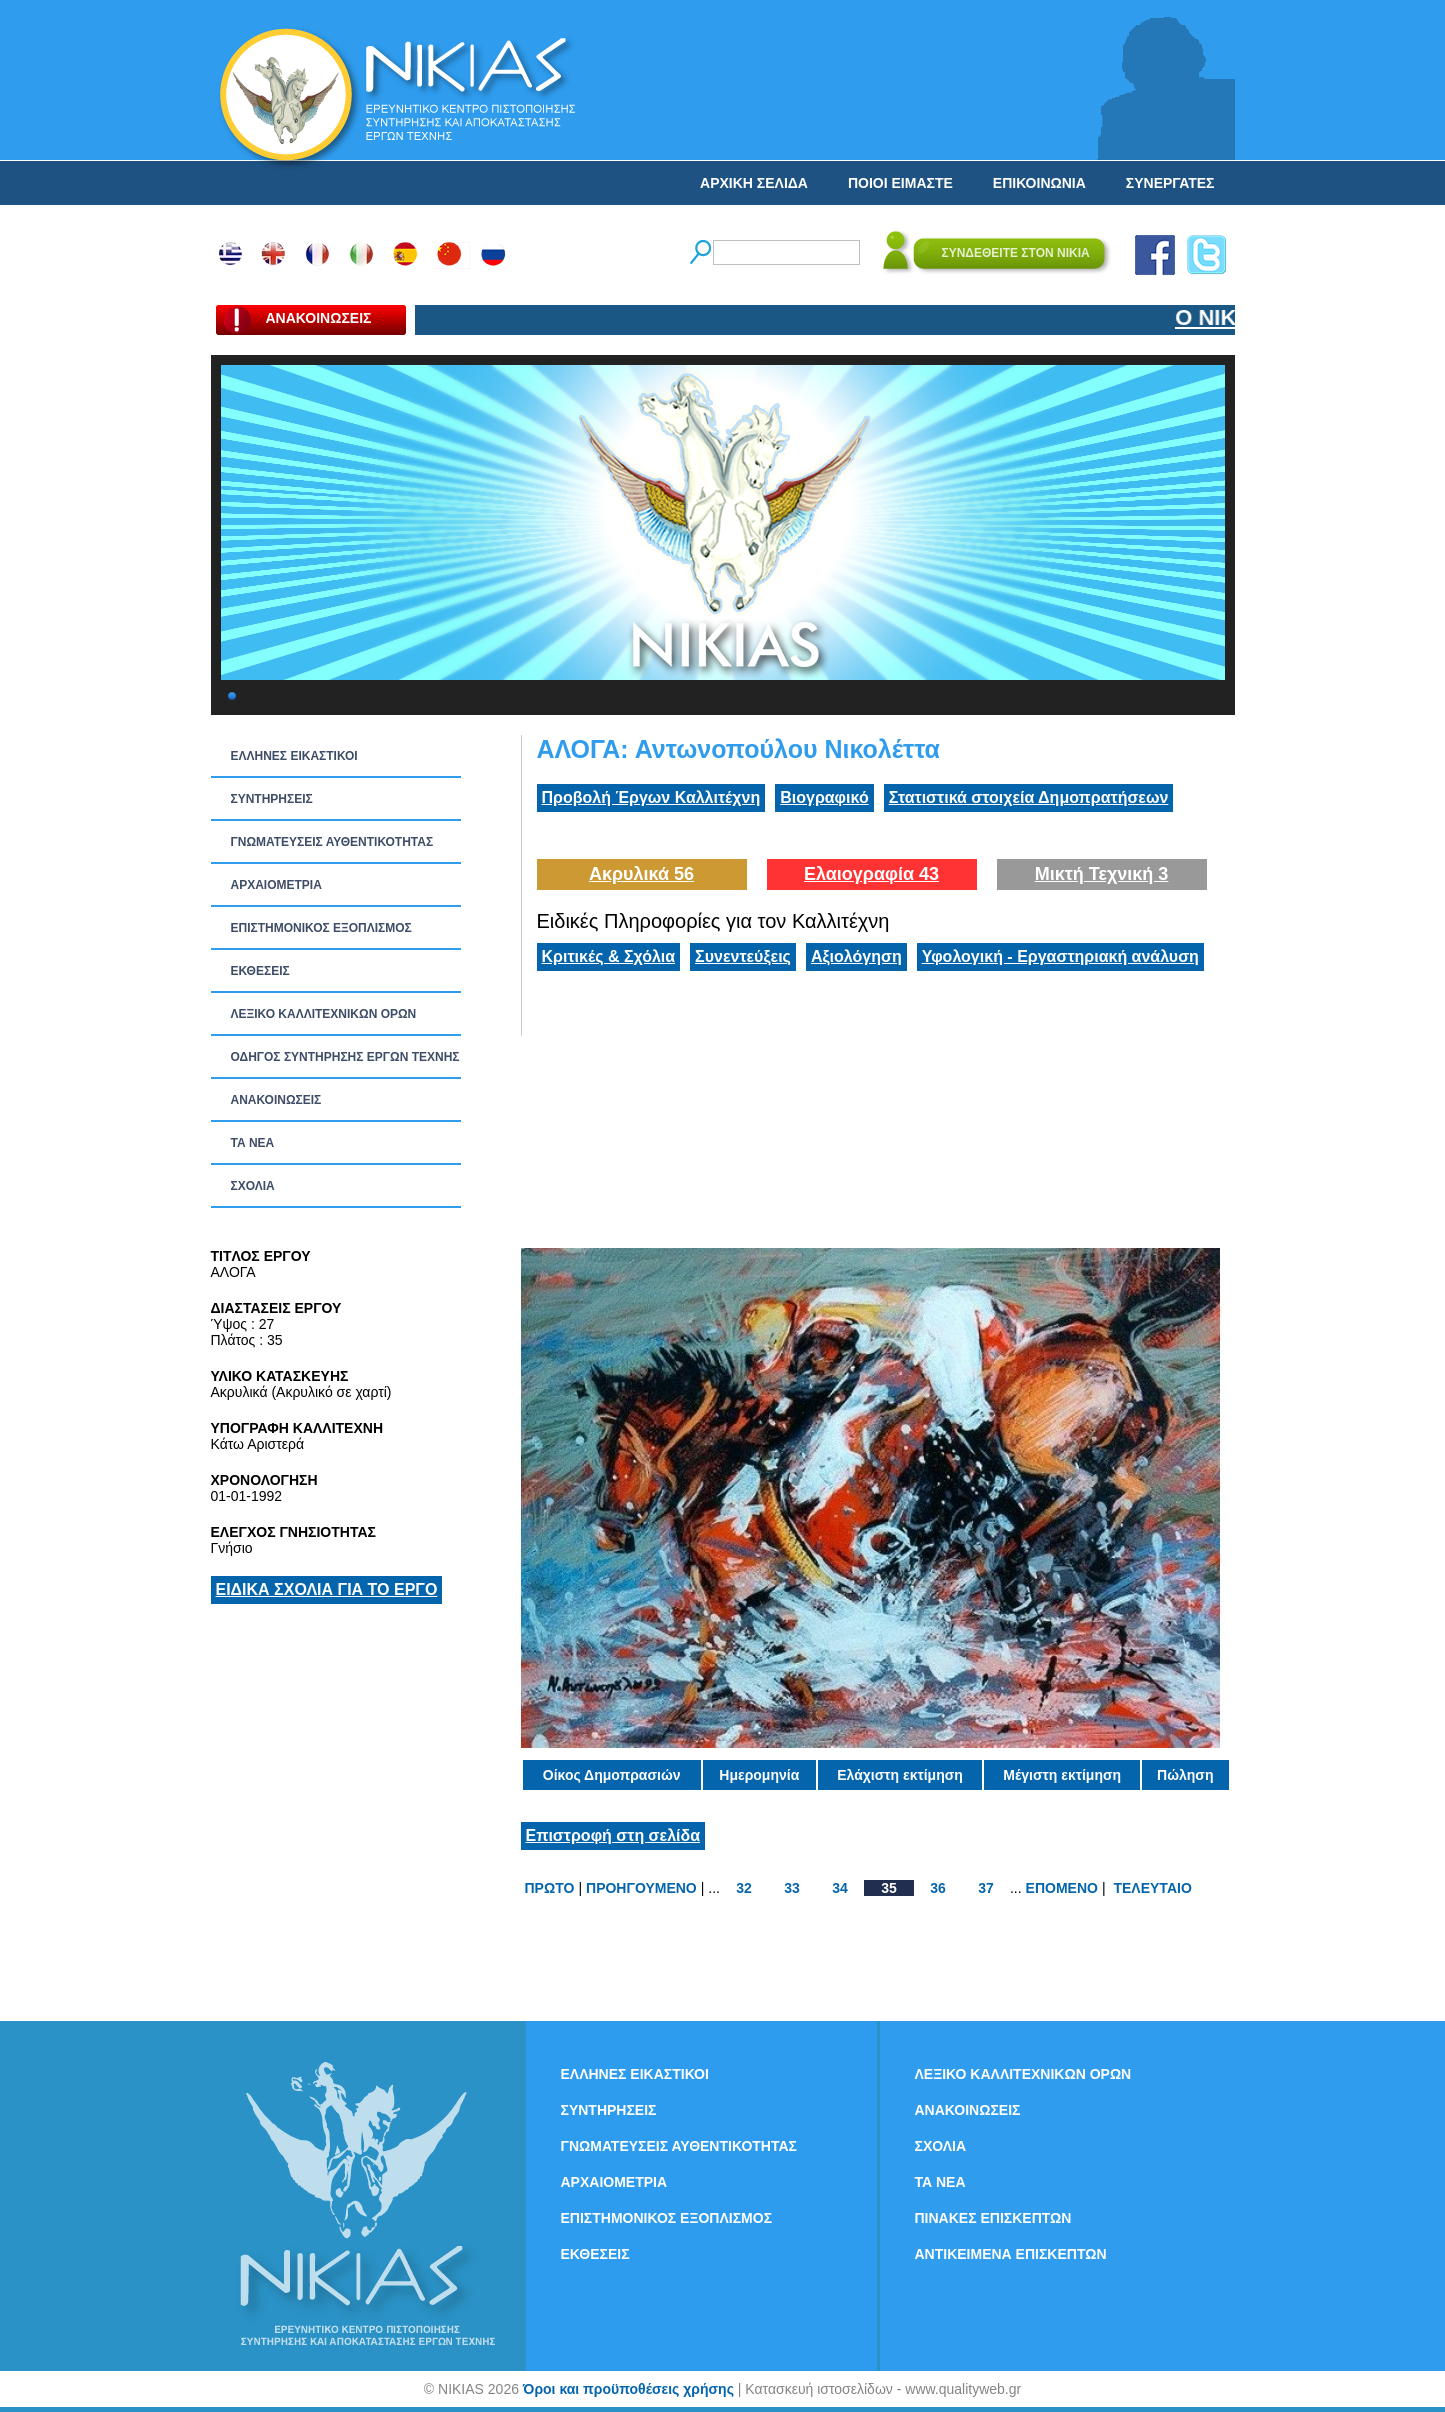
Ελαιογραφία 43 (871, 874)
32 (744, 1888)
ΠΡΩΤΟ (550, 1888)
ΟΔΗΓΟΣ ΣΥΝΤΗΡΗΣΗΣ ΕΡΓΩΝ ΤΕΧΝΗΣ (345, 1057)
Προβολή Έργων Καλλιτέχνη (651, 797)
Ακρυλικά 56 (641, 874)
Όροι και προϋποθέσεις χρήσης (628, 2389)
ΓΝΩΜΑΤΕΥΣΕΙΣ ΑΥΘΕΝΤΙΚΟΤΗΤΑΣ (332, 842)
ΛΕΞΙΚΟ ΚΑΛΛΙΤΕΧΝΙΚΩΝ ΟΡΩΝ (324, 1014)
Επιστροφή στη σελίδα (613, 1835)
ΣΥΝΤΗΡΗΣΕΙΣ (272, 799)
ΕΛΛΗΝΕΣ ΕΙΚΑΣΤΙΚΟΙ (294, 756)
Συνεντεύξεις (743, 956)
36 (938, 1888)
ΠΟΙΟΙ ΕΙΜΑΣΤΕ (900, 183)
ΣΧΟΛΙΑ (253, 1186)
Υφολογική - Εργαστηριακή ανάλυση (1060, 956)
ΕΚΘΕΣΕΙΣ (260, 971)
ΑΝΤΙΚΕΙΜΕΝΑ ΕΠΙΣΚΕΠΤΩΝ (1011, 2254)
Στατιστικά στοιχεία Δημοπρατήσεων (1029, 797)
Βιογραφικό (824, 797)
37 (986, 1888)
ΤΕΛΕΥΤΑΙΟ (1152, 1888)
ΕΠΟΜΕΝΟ (1062, 1888)
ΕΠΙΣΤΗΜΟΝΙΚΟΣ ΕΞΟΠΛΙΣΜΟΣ (321, 928)
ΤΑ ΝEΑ (253, 1143)
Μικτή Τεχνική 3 (1102, 874)
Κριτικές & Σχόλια (609, 956)
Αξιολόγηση (856, 956)
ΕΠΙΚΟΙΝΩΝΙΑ (1039, 183)
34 (840, 1888)
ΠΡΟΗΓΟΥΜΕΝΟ (641, 1888)
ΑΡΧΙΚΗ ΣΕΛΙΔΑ (754, 183)
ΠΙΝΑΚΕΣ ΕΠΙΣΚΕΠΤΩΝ (993, 2218)
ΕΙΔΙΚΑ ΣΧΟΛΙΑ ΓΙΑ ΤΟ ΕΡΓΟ (327, 1589)
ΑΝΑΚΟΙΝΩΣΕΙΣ (276, 1100)
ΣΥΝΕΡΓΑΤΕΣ (1170, 183)
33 (792, 1888)
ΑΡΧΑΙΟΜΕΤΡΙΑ (276, 885)
